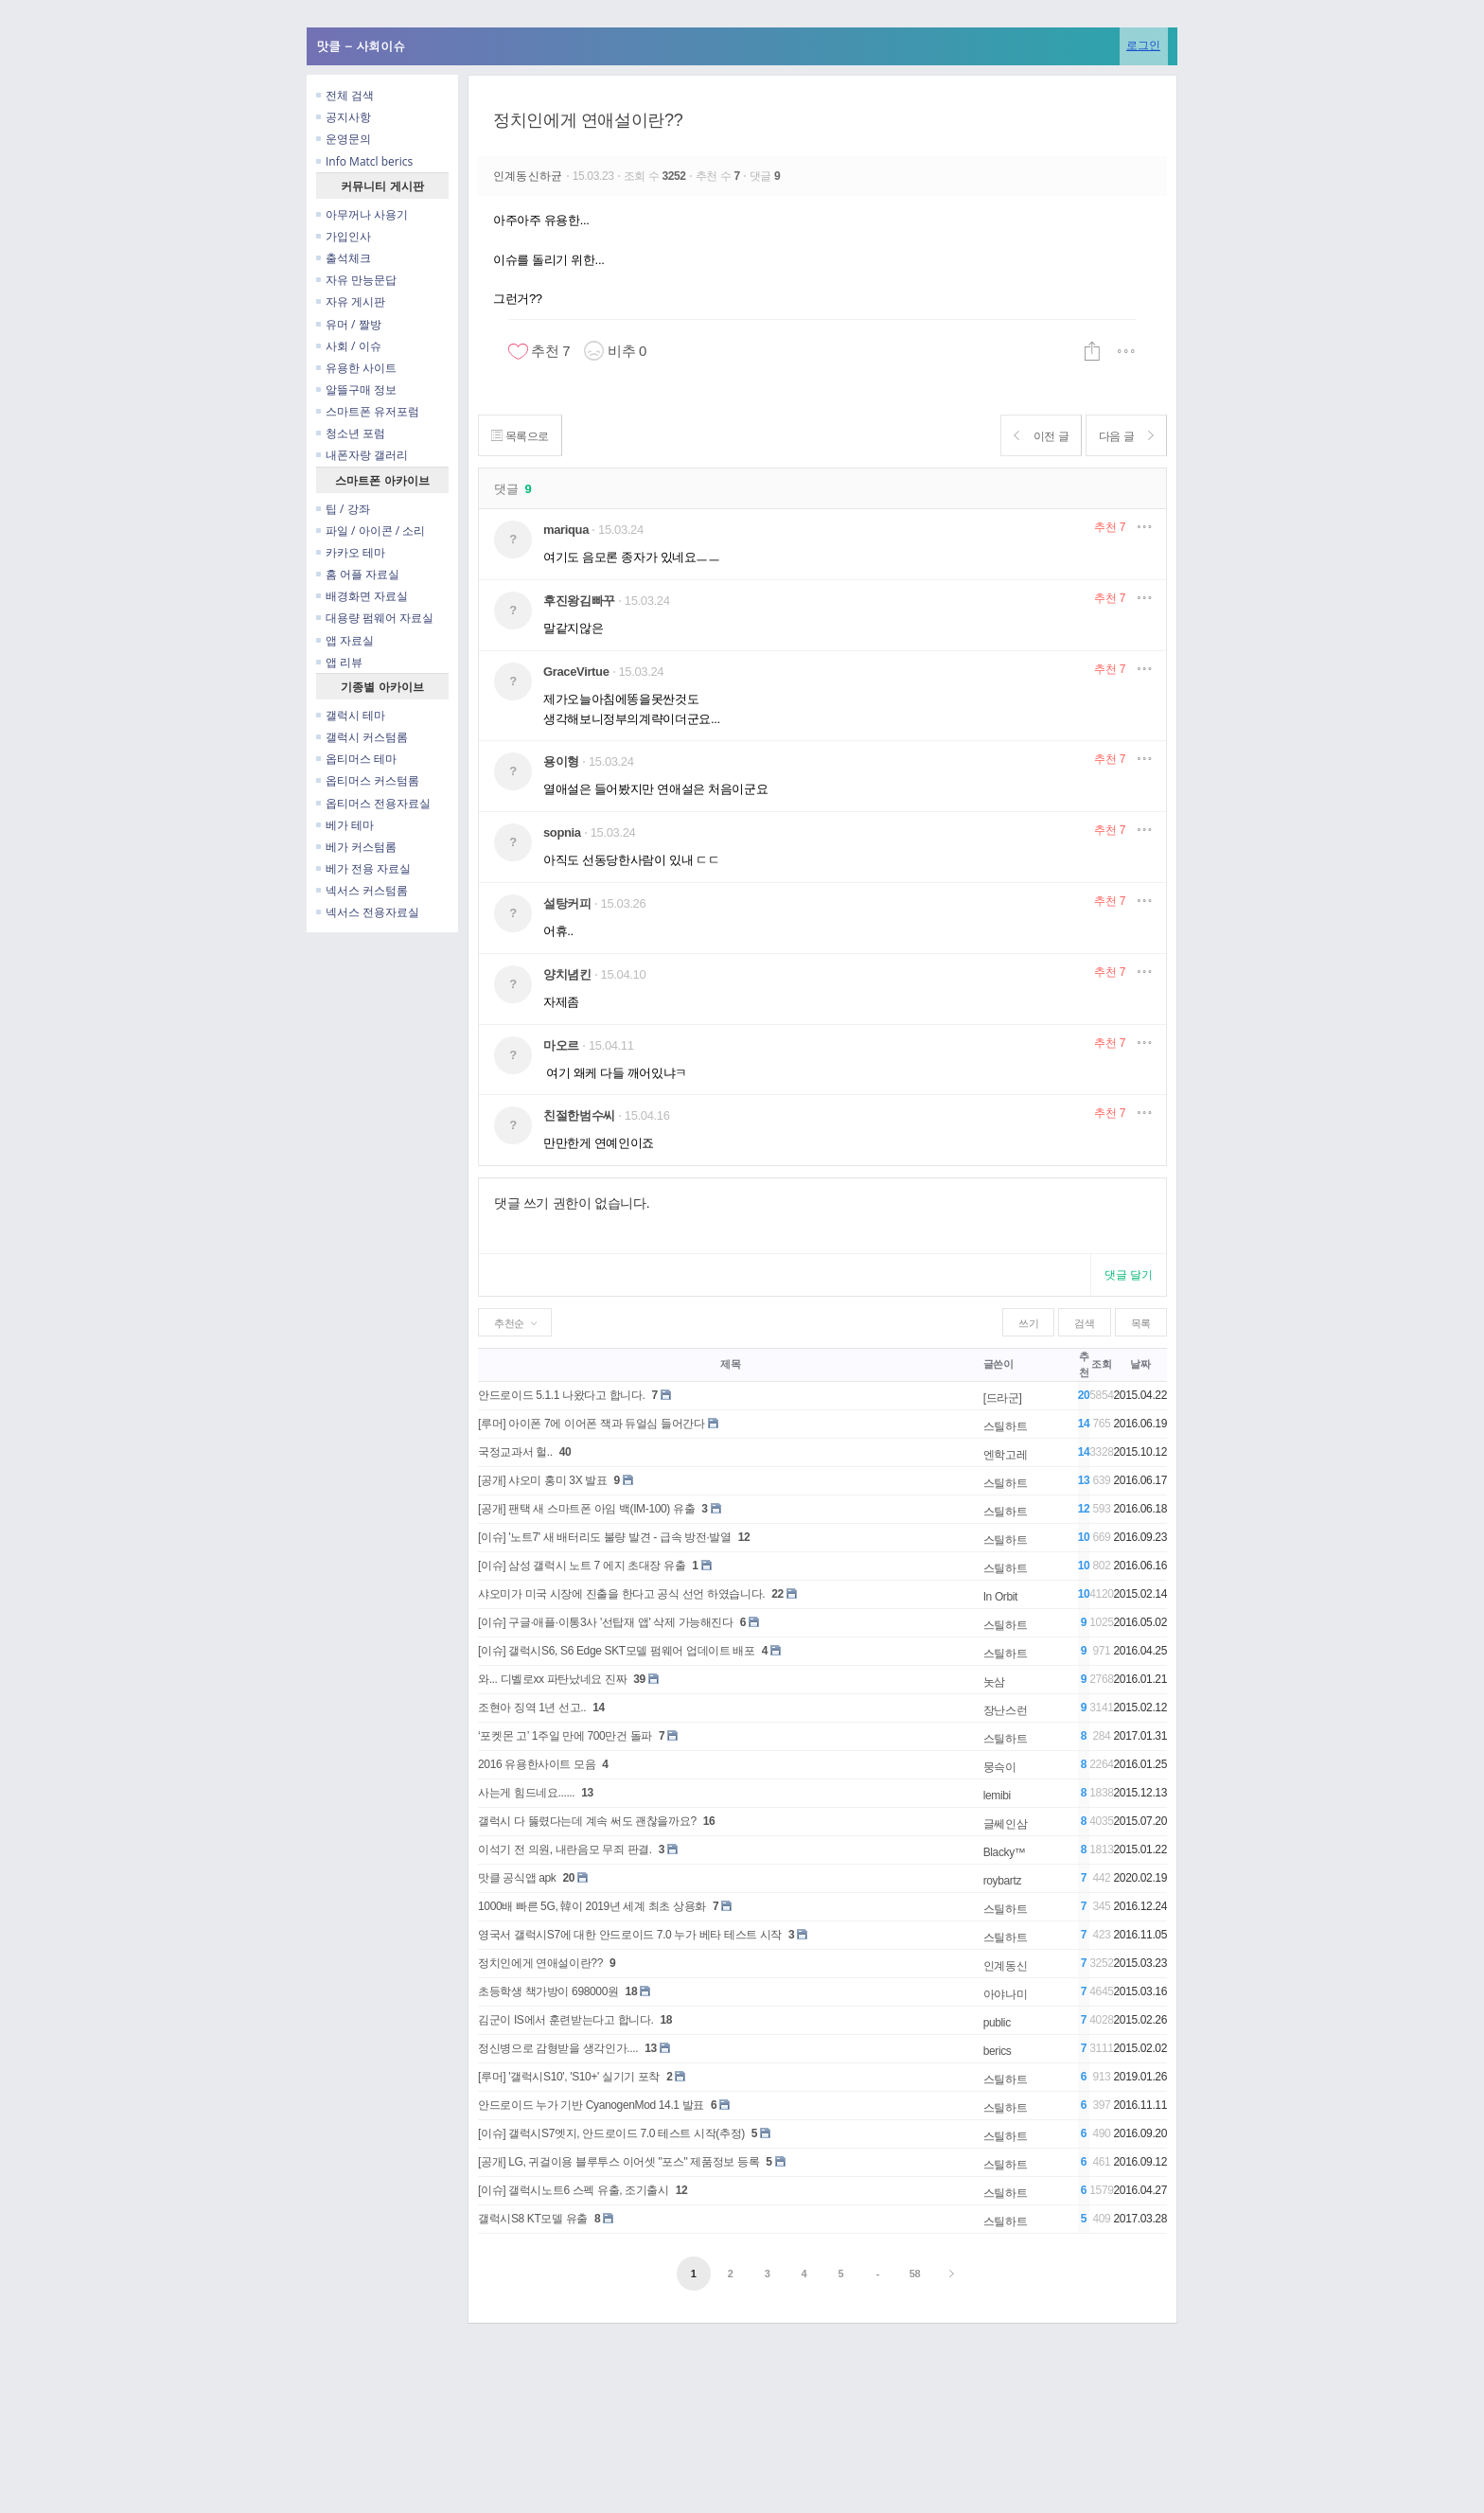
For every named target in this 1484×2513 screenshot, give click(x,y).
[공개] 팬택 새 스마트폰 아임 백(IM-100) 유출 (586, 1508)
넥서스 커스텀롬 (362, 890)
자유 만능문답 (356, 280)
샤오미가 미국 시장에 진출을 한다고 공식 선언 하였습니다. (621, 1594)
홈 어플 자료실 (357, 574)
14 (598, 1707)
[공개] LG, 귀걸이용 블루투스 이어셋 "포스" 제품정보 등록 (618, 2161)
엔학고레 (1005, 1454)
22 (777, 1594)
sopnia (562, 832)
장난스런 (1005, 1710)
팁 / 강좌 (343, 509)
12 (744, 1537)
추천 (1109, 527)
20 (568, 1878)
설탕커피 (567, 903)
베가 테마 (345, 825)
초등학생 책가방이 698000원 (548, 1991)
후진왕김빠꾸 (579, 600)
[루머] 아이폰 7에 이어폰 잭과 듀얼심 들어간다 (591, 1423)
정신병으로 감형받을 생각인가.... (558, 2048)
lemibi (997, 1795)
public (997, 2022)
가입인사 (343, 236)
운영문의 (343, 139)
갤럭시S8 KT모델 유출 (533, 2218)
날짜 (1140, 1364)
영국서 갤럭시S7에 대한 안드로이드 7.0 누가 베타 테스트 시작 (630, 1934)
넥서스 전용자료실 (367, 912)
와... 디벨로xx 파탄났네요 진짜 (552, 1679)
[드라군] (1002, 1398)
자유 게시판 (350, 301)
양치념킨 (567, 974)
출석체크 (343, 258)
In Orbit (1000, 1596)
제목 (730, 1364)
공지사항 (343, 117)
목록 (1141, 1323)
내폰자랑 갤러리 (362, 455)
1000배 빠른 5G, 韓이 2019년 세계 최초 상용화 (592, 1906)
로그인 (1143, 45)
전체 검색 (345, 95)
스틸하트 (1005, 1426)
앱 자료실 (345, 640)
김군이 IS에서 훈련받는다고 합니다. (565, 2019)
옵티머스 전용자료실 (373, 803)
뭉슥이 (999, 1767)
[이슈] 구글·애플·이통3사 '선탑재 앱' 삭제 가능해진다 (605, 1622)
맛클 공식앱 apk (517, 1878)
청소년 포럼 (350, 433)
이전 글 (1032, 436)
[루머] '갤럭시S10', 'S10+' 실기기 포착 (569, 2076)
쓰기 (1028, 1323)
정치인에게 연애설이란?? (587, 120)
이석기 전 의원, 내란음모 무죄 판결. (565, 1849)
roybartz (1002, 1880)
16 (709, 1821)
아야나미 (1005, 1994)
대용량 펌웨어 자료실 (374, 618)
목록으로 (523, 436)
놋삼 (994, 1682)
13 (587, 1792)
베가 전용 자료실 (363, 868)
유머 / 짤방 (348, 324)
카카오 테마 (350, 552)
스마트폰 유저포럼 (367, 411)
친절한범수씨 (579, 1115)
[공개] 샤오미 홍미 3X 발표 (543, 1480)
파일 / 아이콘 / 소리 (370, 530)
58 (915, 2273)
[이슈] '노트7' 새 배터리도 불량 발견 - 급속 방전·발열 (605, 1537)
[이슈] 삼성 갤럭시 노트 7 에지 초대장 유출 (581, 1565)
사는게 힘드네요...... (526, 1792)
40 (565, 1452)
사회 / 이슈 (348, 346)
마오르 (561, 1045)
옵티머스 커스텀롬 (367, 780)
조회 (1101, 1364)
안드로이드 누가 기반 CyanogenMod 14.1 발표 (591, 2105)
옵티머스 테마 (356, 759)
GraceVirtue (576, 671)
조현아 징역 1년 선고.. (532, 1707)
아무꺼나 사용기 (362, 214)
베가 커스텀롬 (356, 847)
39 (639, 1679)
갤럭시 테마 (350, 715)
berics (997, 2051)
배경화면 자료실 (362, 596)
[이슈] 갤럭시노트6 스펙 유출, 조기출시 (573, 2190)
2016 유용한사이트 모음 (536, 1764)
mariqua (566, 529)
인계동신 (1005, 1966)
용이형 (561, 761)
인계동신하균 (529, 176)
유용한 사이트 (356, 368)
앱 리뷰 (339, 662)
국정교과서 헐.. (515, 1452)
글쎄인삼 (1005, 1824)
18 (632, 1991)
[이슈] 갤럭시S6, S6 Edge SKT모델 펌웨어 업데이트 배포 (616, 1650)
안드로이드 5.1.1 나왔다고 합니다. (561, 1395)
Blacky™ (1004, 1852)
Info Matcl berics (364, 161)
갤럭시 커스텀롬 (362, 737)
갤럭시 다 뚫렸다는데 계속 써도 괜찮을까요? (587, 1821)
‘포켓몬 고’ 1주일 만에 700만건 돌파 (565, 1736)
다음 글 (1123, 436)
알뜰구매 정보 (356, 389)
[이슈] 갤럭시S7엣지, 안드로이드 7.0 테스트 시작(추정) (611, 2133)
